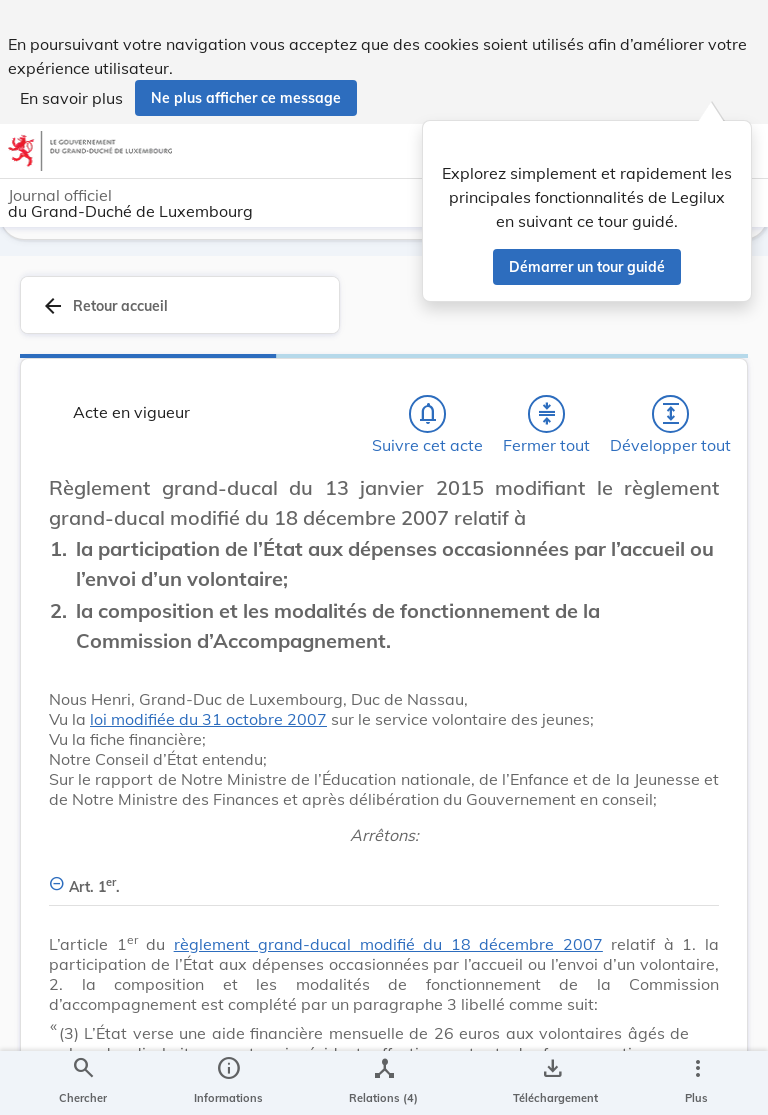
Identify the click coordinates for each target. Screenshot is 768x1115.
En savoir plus (71, 98)
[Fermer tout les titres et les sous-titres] (547, 465)
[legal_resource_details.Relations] (383, 1083)
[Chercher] (83, 1083)
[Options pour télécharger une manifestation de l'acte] (551, 1083)
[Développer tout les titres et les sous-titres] (671, 465)
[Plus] (697, 1083)
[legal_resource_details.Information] (228, 1083)
